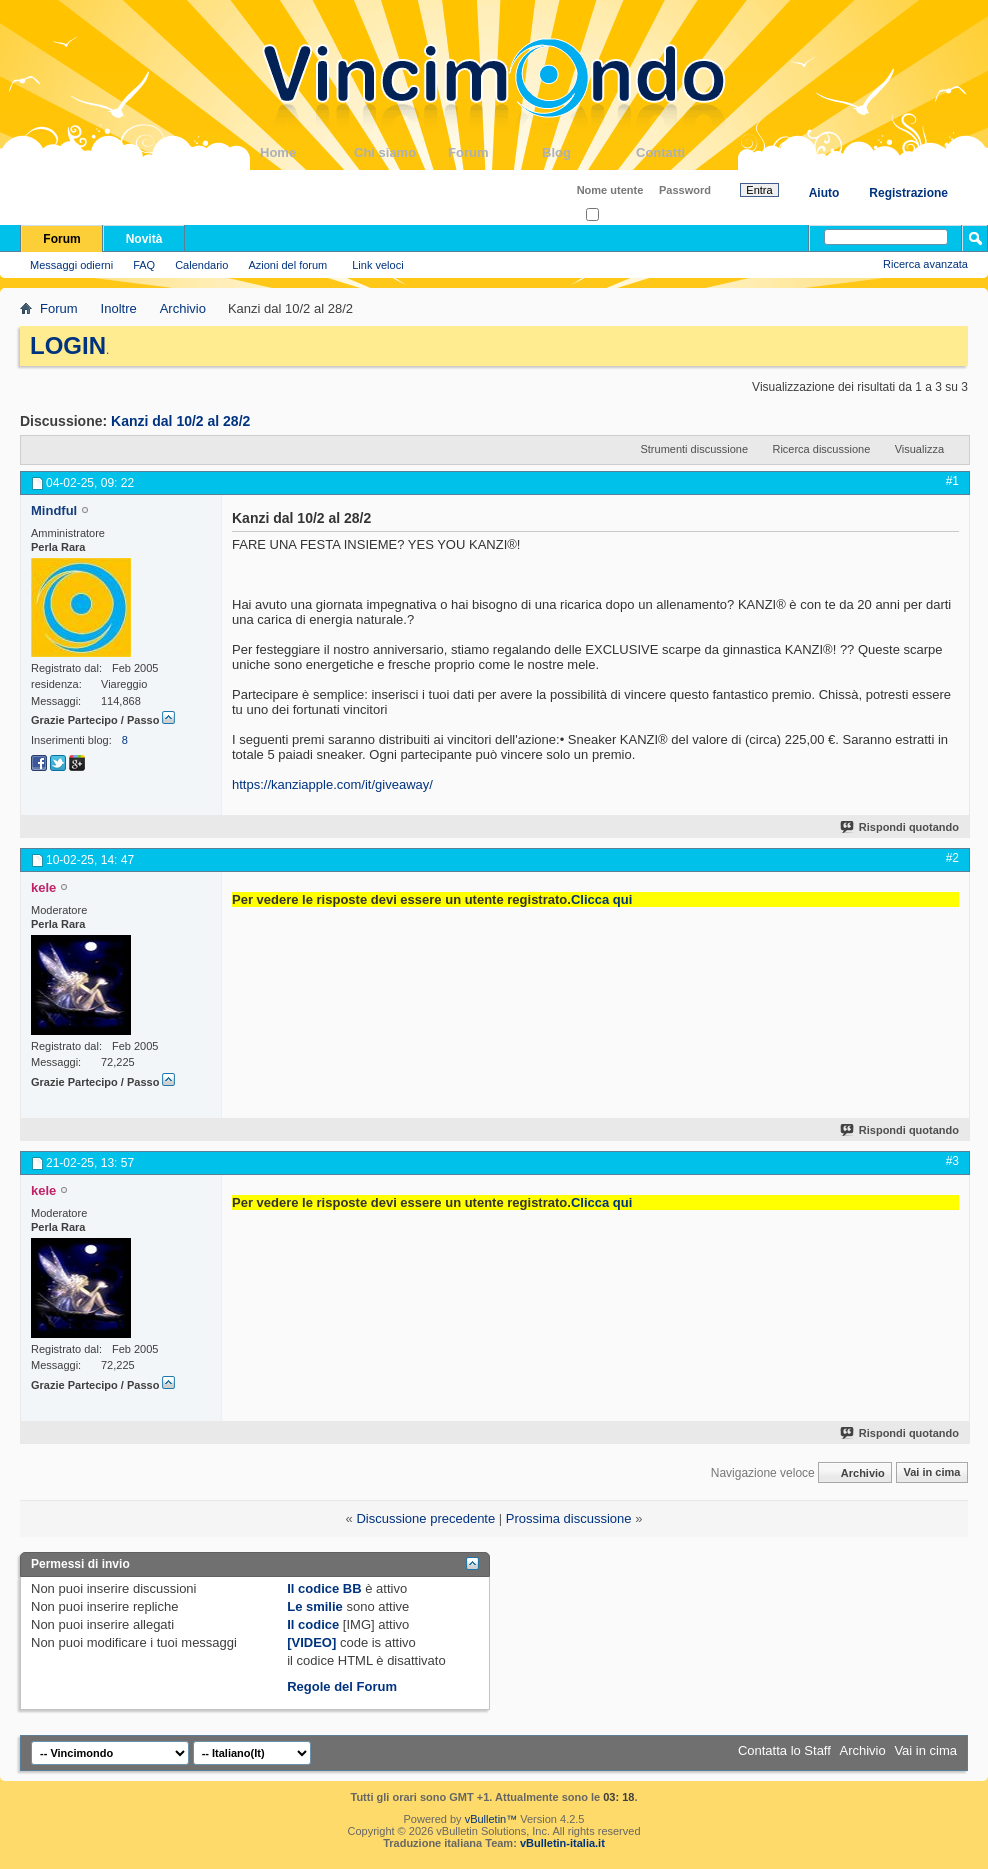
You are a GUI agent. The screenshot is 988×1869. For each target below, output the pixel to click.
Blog (589, 152)
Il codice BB (324, 1588)
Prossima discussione (569, 1518)
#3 (952, 1161)
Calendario (201, 265)
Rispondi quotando (900, 827)
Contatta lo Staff (784, 1750)
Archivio (183, 308)
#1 (952, 481)
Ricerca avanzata (925, 264)
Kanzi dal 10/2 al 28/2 (180, 421)
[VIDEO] (311, 1642)
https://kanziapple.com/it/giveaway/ (332, 784)
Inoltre (119, 308)
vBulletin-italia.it (562, 1843)
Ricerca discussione (821, 449)
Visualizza (919, 449)
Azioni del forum (287, 265)
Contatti (683, 152)
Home (307, 152)
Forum (495, 152)
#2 (952, 858)
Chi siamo (401, 152)
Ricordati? (616, 215)
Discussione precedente (425, 1518)
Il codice (313, 1624)
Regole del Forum (342, 1686)
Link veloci (377, 265)
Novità (144, 239)
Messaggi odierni (71, 265)
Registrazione (908, 193)
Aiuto (824, 193)
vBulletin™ (491, 1819)
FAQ (144, 265)
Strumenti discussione (694, 449)
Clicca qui (601, 899)
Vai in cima (931, 1473)
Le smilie (315, 1606)
